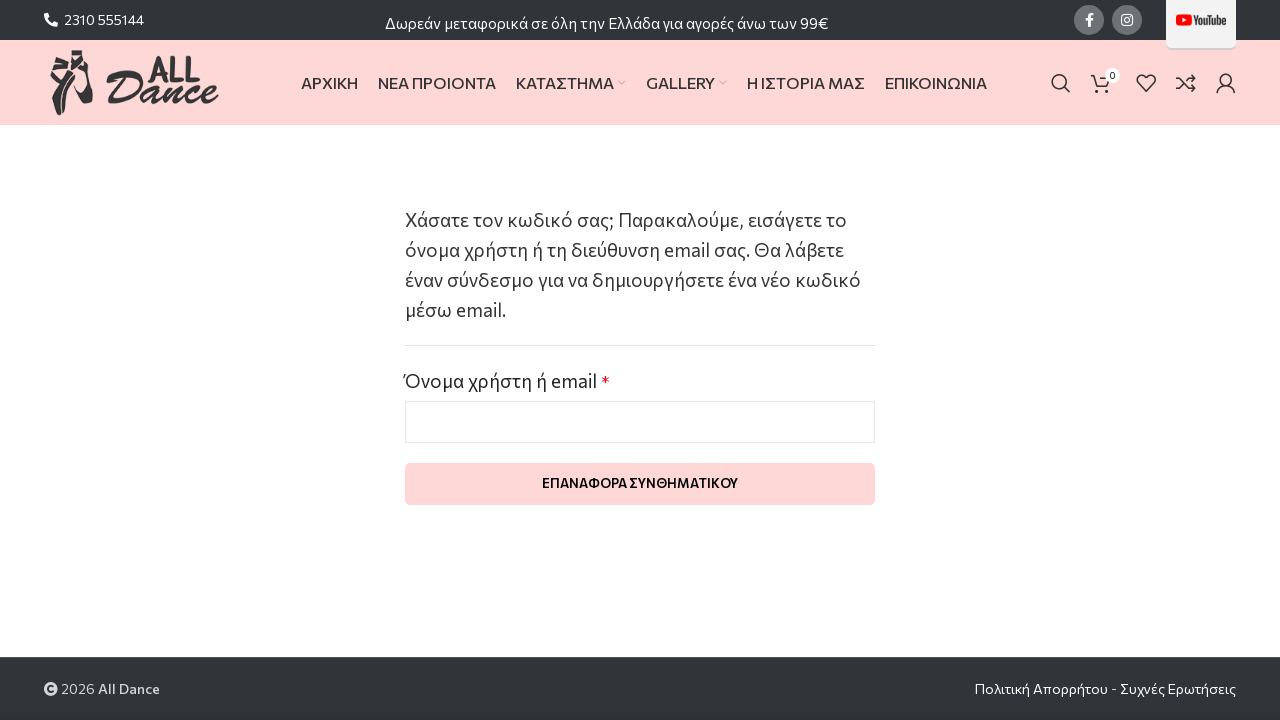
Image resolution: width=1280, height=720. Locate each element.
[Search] (1061, 83)
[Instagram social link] (1127, 20)
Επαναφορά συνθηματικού (640, 483)
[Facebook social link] (1089, 20)
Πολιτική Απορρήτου (1041, 688)
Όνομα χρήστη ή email (507, 380)
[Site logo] (133, 80)
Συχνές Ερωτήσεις (1178, 688)
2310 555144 (104, 19)
